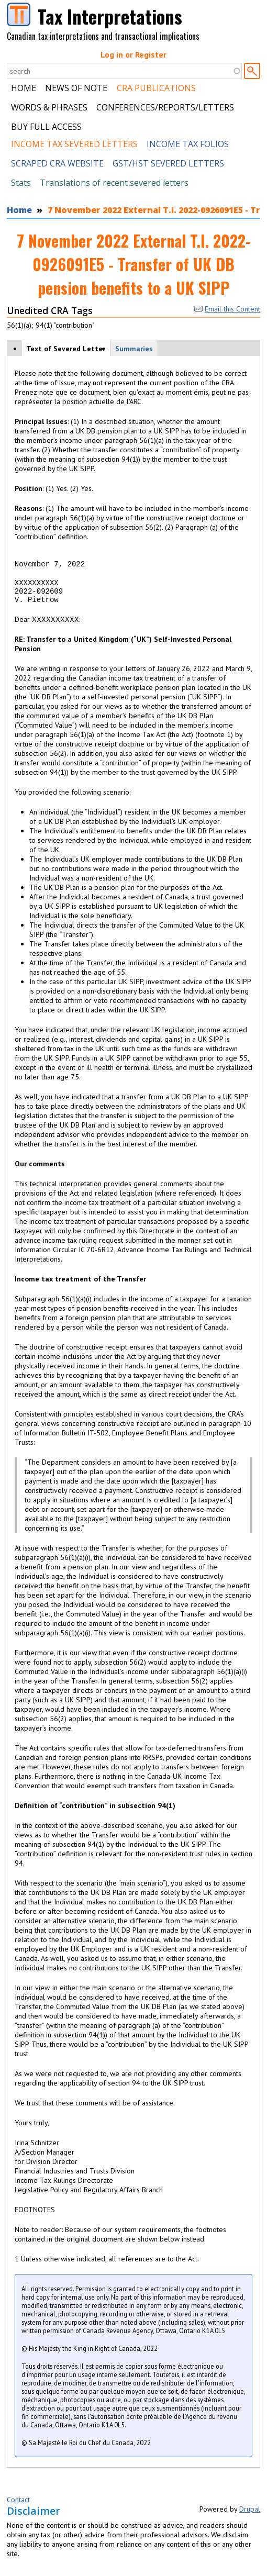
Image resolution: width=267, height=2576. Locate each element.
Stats (21, 182)
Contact (18, 2507)
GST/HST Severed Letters (168, 163)
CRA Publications (156, 88)
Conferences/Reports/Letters (165, 107)
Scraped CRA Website (57, 163)
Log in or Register (133, 54)
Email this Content (227, 309)
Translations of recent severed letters (114, 182)
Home (23, 88)
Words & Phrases (49, 107)
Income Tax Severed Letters (74, 144)
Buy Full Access (46, 126)
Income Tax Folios (188, 144)
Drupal (249, 2517)
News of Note (76, 88)
